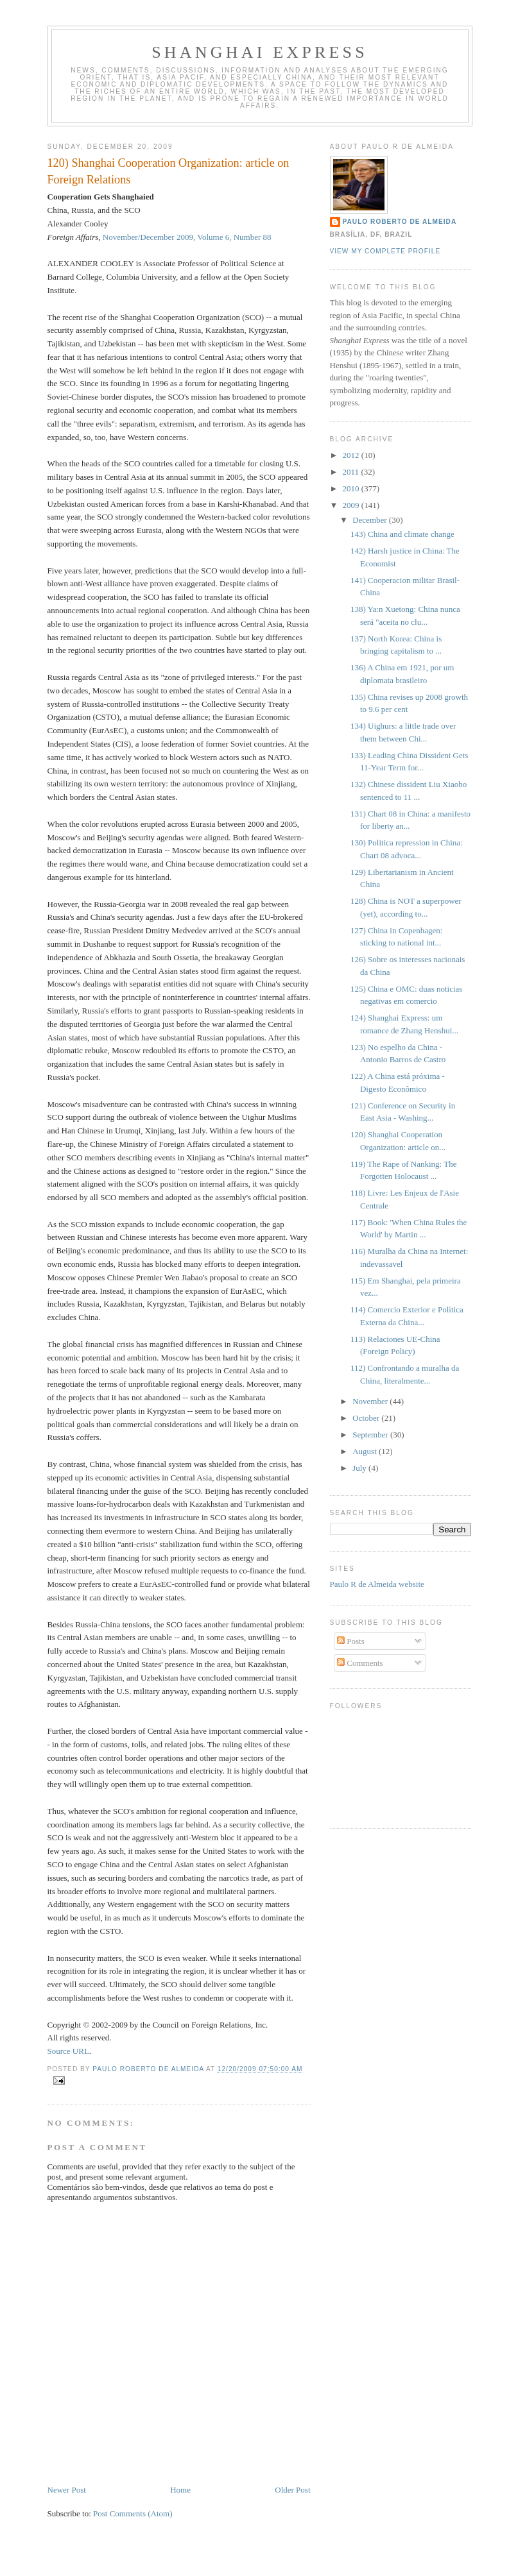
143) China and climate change (402, 534)
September (371, 1434)
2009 (352, 505)
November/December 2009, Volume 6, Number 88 (187, 237)
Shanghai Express (259, 52)
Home (180, 2490)
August (365, 1451)
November (371, 1401)
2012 (352, 455)
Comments (360, 1663)
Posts (351, 1641)
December (370, 520)
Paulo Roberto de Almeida (400, 221)
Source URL (68, 2051)
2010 (352, 488)
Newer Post (66, 2490)
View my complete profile (385, 251)
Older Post (292, 2490)
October (366, 1418)
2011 (352, 472)
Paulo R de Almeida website (377, 1584)
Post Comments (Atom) (133, 2513)
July (360, 1468)
